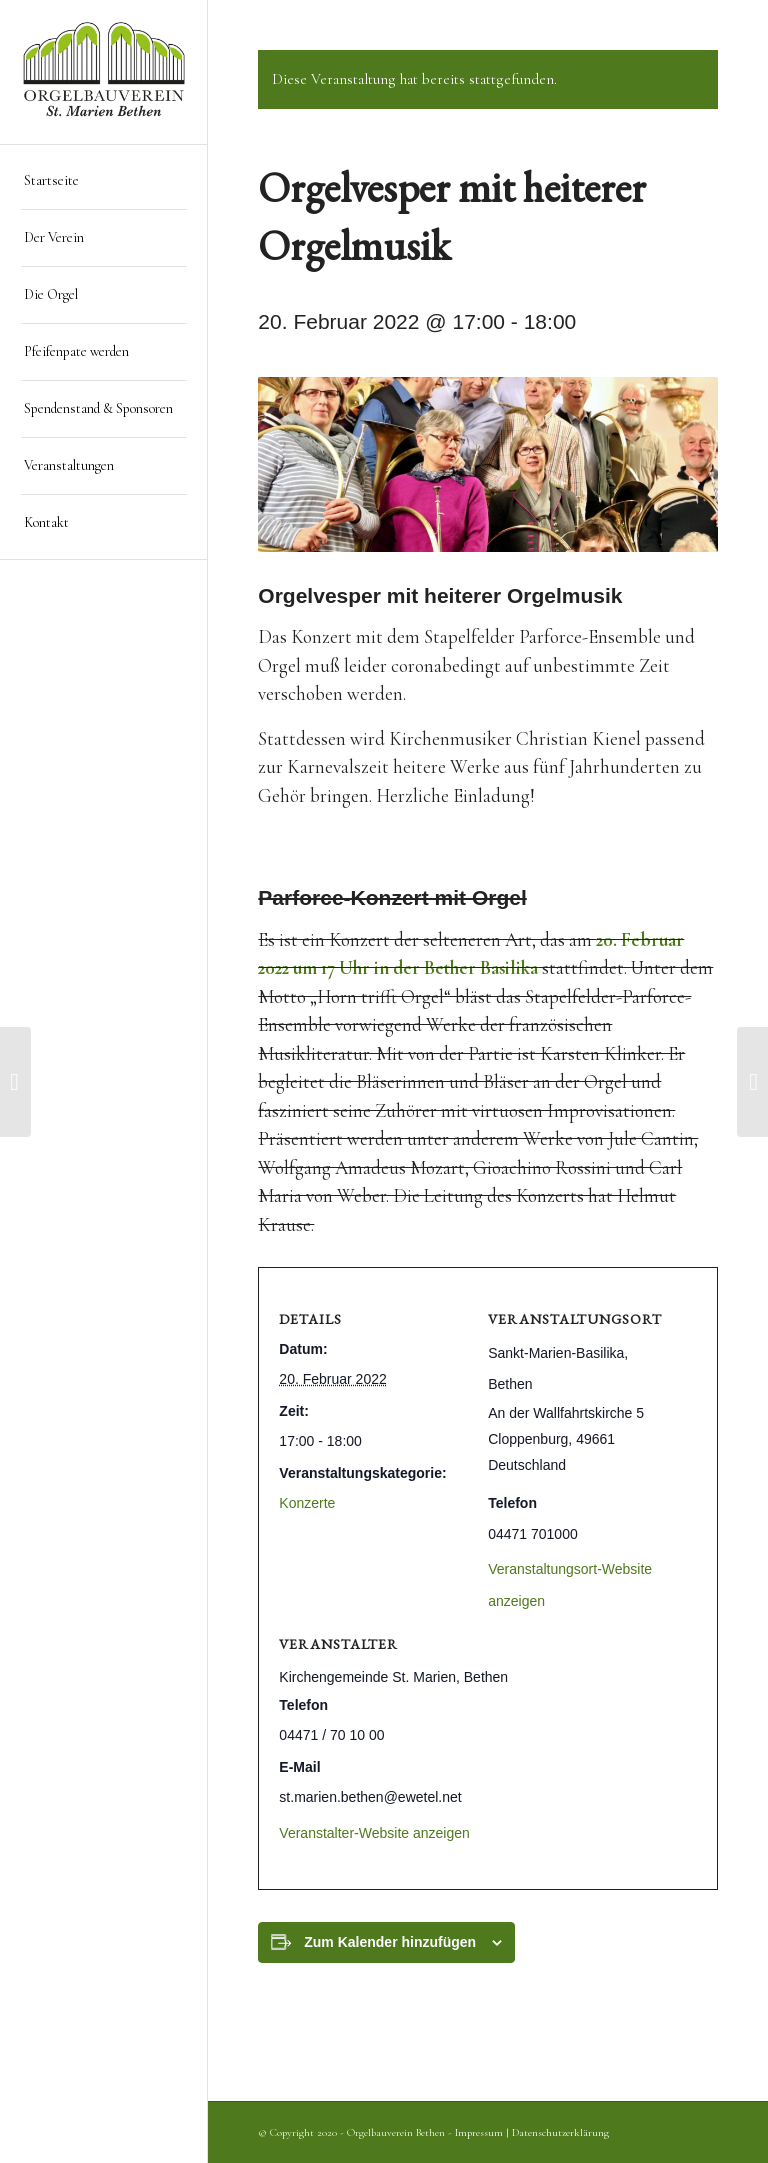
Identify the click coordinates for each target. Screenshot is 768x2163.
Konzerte (307, 1503)
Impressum (479, 2132)
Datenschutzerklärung (560, 2132)
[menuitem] (104, 181)
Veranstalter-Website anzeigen (374, 1833)
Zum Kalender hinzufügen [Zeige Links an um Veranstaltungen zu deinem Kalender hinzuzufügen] (390, 1942)
